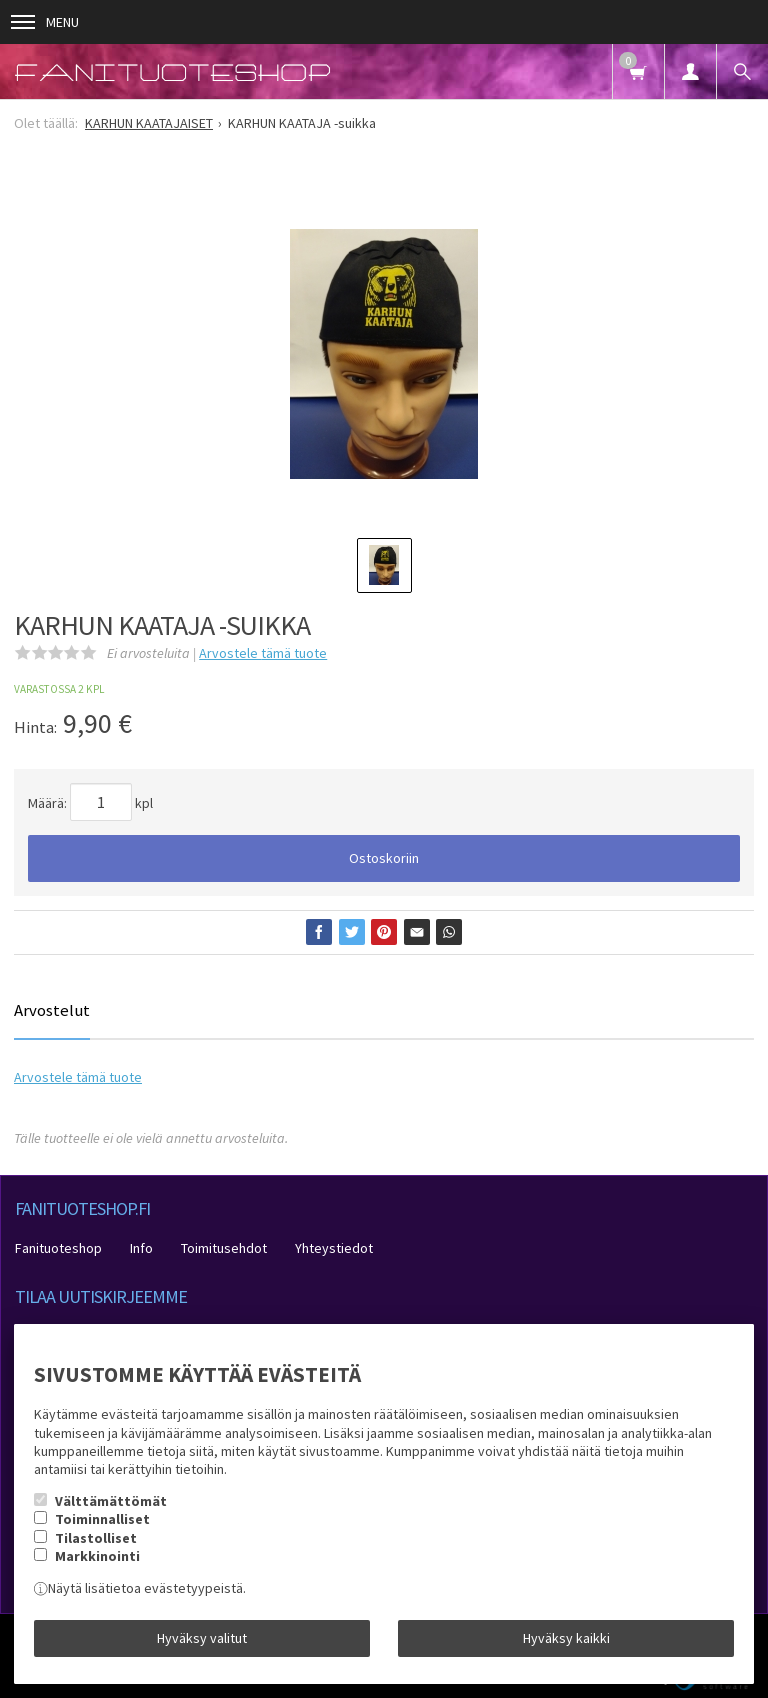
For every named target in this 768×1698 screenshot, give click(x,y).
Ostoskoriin (384, 858)
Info (141, 1248)
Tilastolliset (96, 1538)
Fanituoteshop (58, 1248)
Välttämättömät (111, 1501)
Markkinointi (97, 1556)
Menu (45, 22)
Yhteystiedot (334, 1248)
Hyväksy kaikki (566, 1638)
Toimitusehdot (224, 1248)
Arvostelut (52, 1010)
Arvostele (263, 653)
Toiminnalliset (102, 1519)
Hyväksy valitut (202, 1638)
